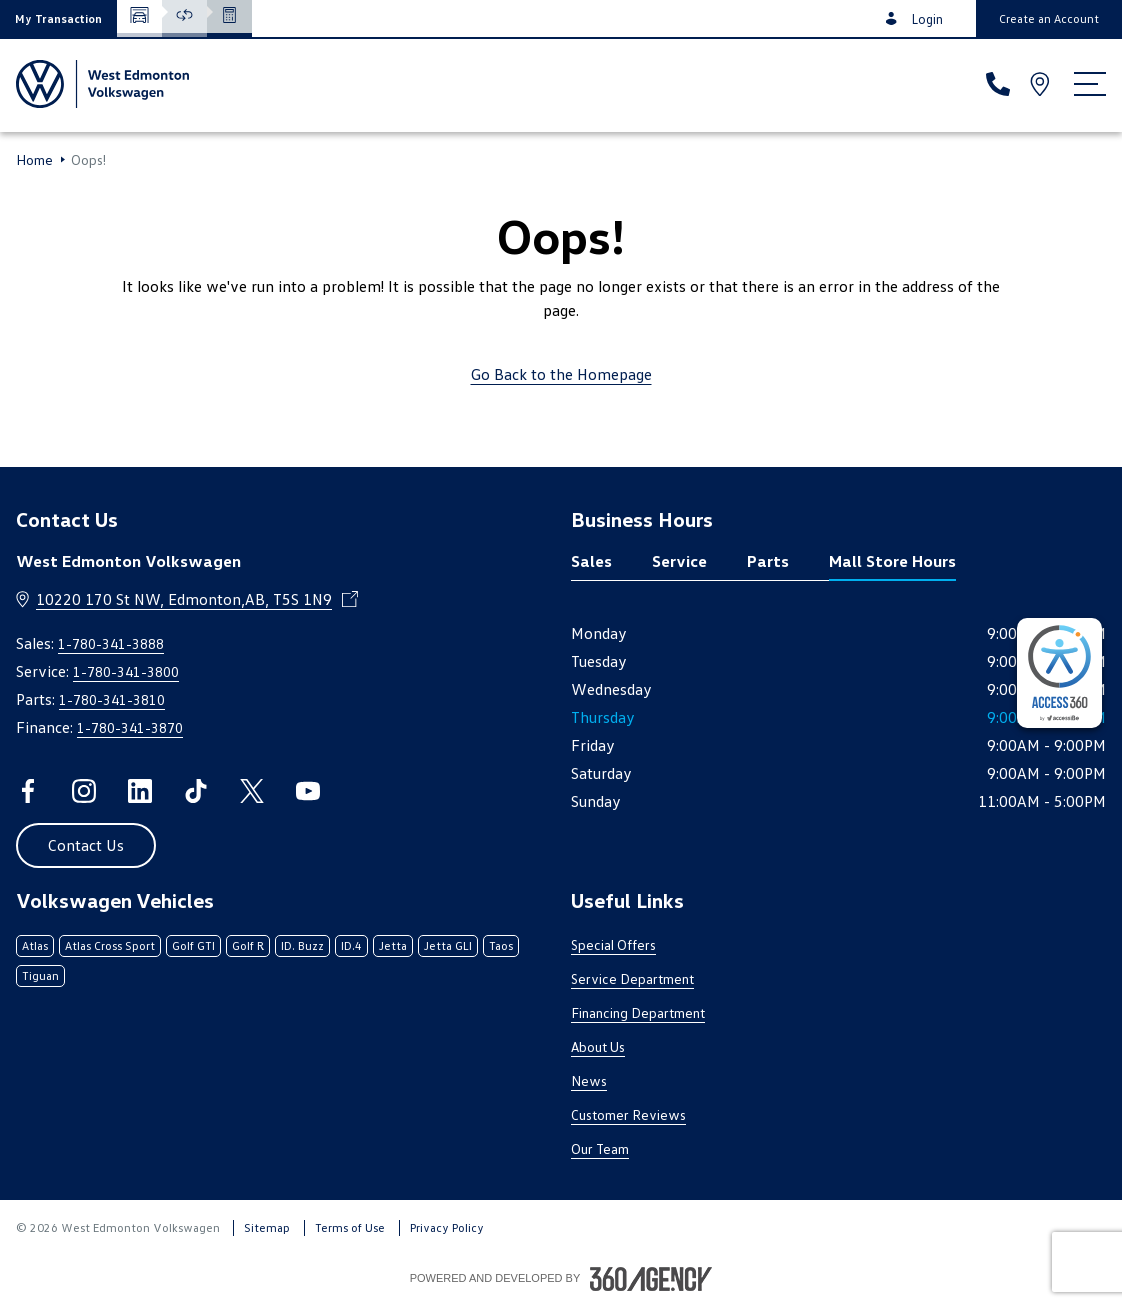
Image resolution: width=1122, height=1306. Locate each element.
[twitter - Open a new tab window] (252, 791)
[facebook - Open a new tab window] (28, 791)
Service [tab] (679, 561)
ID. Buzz (302, 945)
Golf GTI (193, 945)
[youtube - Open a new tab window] (308, 791)
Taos (501, 945)
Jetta (393, 945)
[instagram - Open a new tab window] (84, 791)
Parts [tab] (768, 561)
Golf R (248, 945)
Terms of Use (350, 1227)
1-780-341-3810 (112, 699)
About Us (598, 1046)
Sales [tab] (591, 561)
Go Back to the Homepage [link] (561, 374)
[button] (58, 18)
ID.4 (351, 945)
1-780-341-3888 (111, 643)
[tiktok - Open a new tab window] (196, 791)
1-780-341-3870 (130, 727)
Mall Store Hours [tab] (892, 561)
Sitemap (267, 1227)
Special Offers (613, 944)
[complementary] (1059, 673)
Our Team (600, 1148)
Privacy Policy (447, 1227)
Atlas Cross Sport (110, 945)
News (589, 1080)
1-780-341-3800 (126, 671)
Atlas (35, 945)
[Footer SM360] (651, 1279)
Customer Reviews (628, 1114)
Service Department (632, 978)
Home (34, 160)
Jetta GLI (448, 945)
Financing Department (638, 1012)
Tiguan (40, 975)
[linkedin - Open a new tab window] (140, 791)
